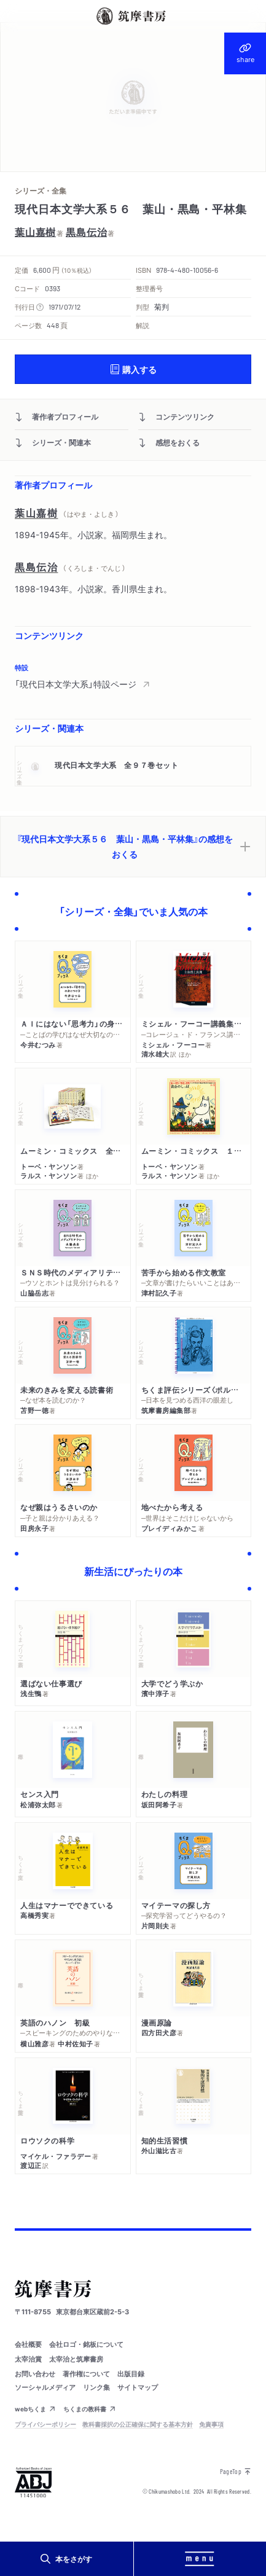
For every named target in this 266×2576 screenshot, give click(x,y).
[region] (133, 676)
